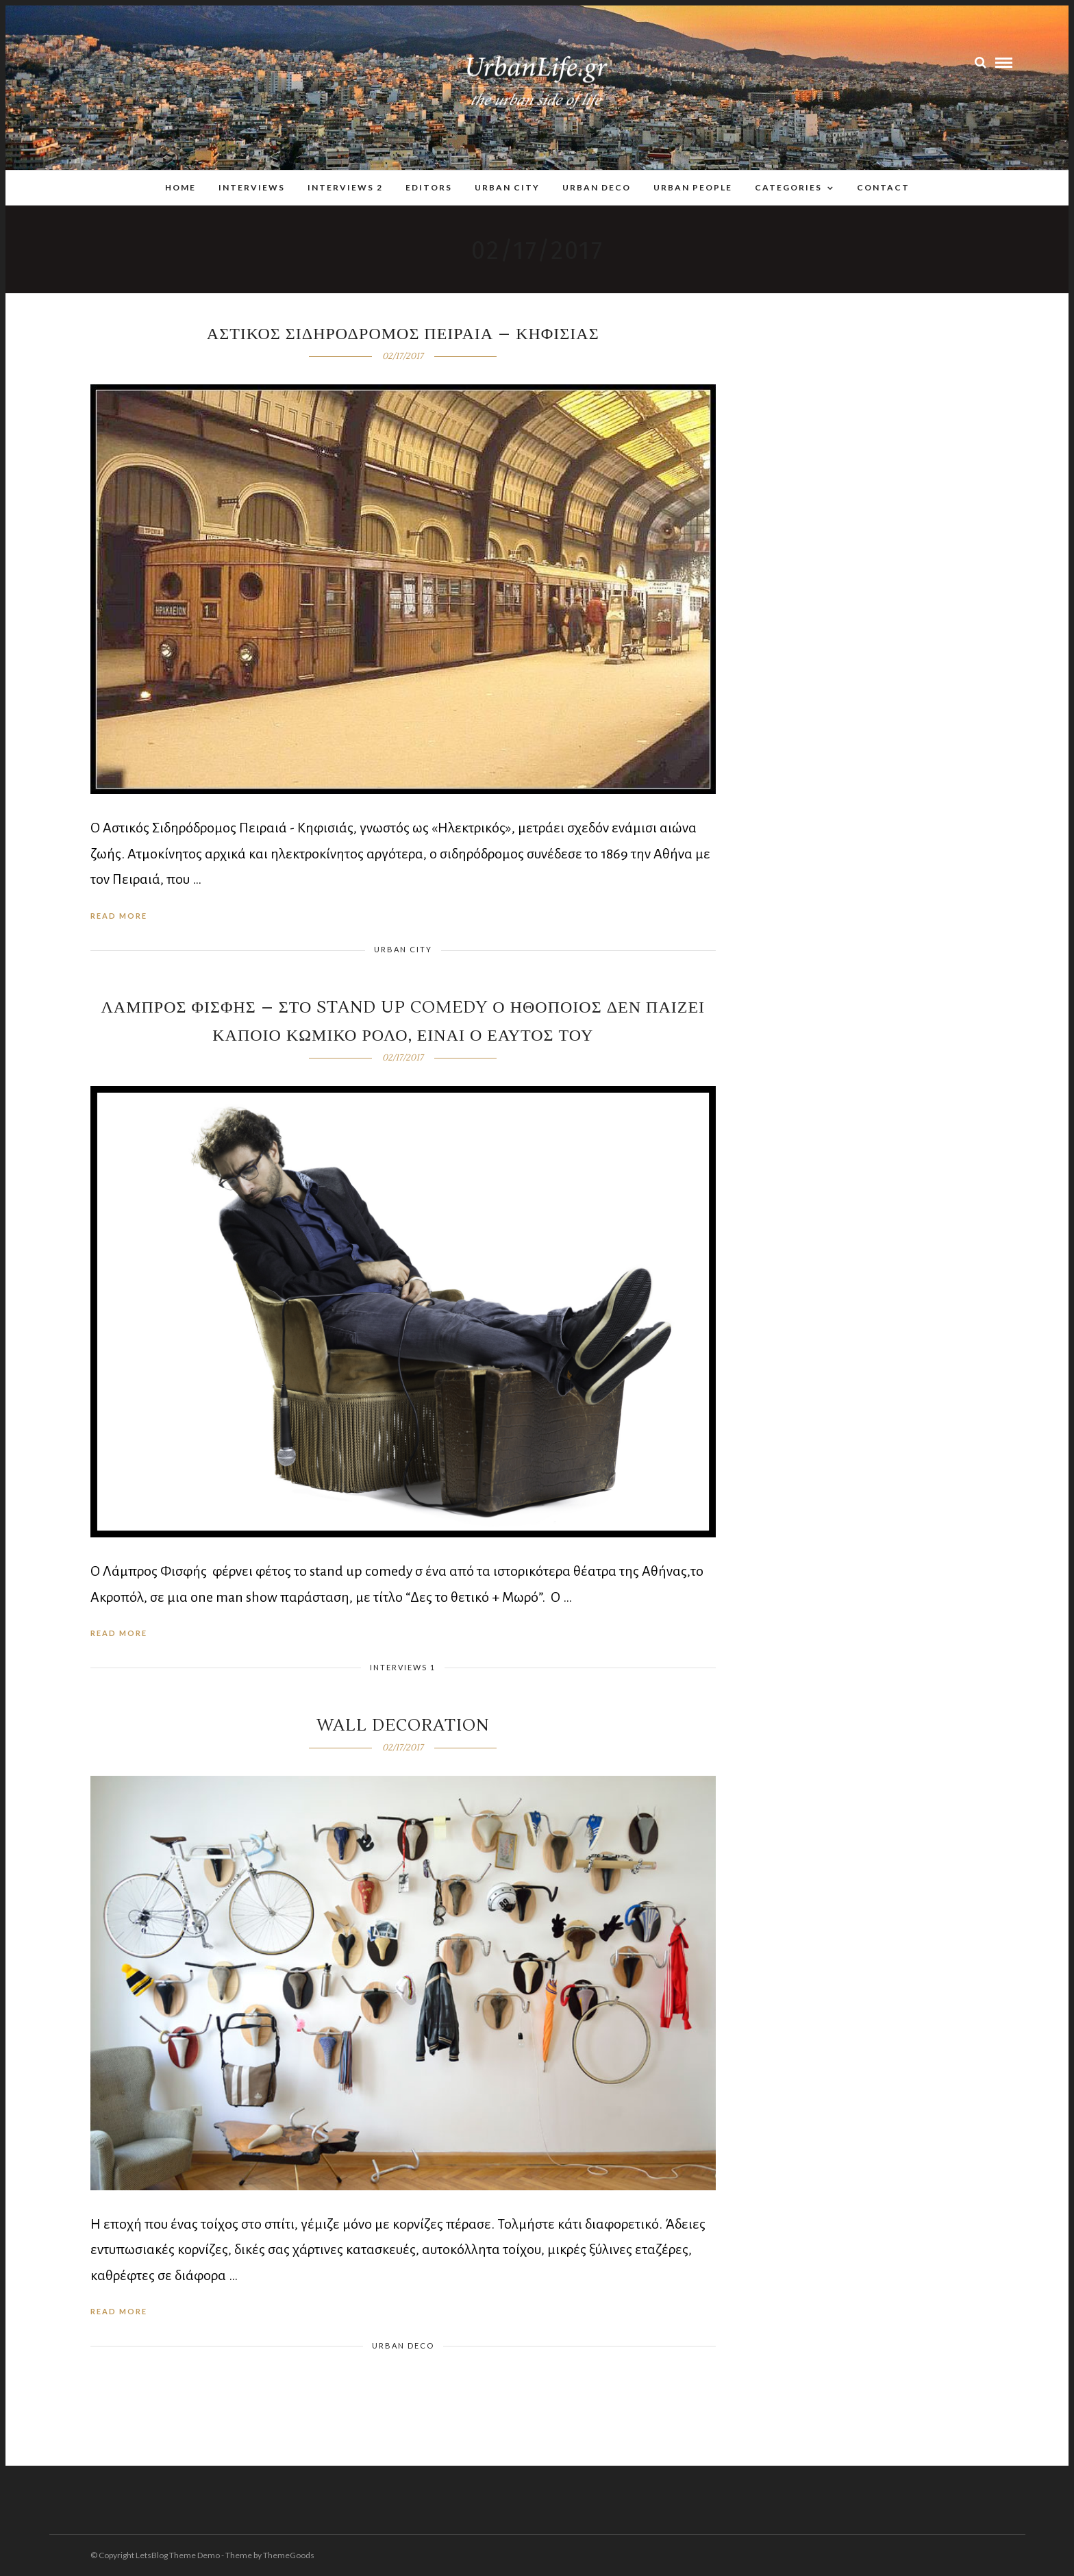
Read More (118, 915)
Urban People (692, 187)
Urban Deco (596, 187)
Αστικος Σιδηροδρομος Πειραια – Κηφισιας (403, 334)
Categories (788, 187)
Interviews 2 (345, 187)
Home (180, 187)
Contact (883, 187)
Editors (428, 187)
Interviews (251, 187)
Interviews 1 (403, 1667)
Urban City (507, 187)
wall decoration (402, 1725)
